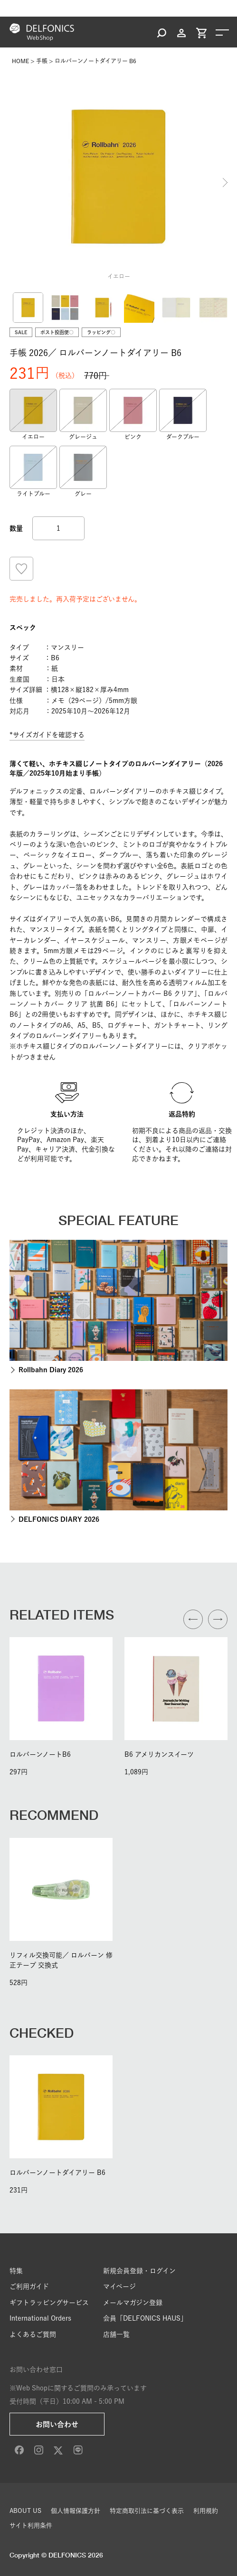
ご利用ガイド (29, 2286)
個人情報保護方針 (75, 2511)
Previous (11, 182)
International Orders (40, 2318)
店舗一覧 (116, 2334)
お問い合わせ (57, 2424)
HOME (20, 61)
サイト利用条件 (30, 2525)
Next (225, 182)
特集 (16, 2270)
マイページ (119, 2286)
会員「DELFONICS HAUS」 (145, 2318)
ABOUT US (25, 2511)
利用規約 (205, 2511)
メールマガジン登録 (132, 2302)
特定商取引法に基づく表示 (147, 2511)
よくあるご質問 (32, 2334)
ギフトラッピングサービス (49, 2302)
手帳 (41, 61)
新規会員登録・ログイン (139, 2270)
